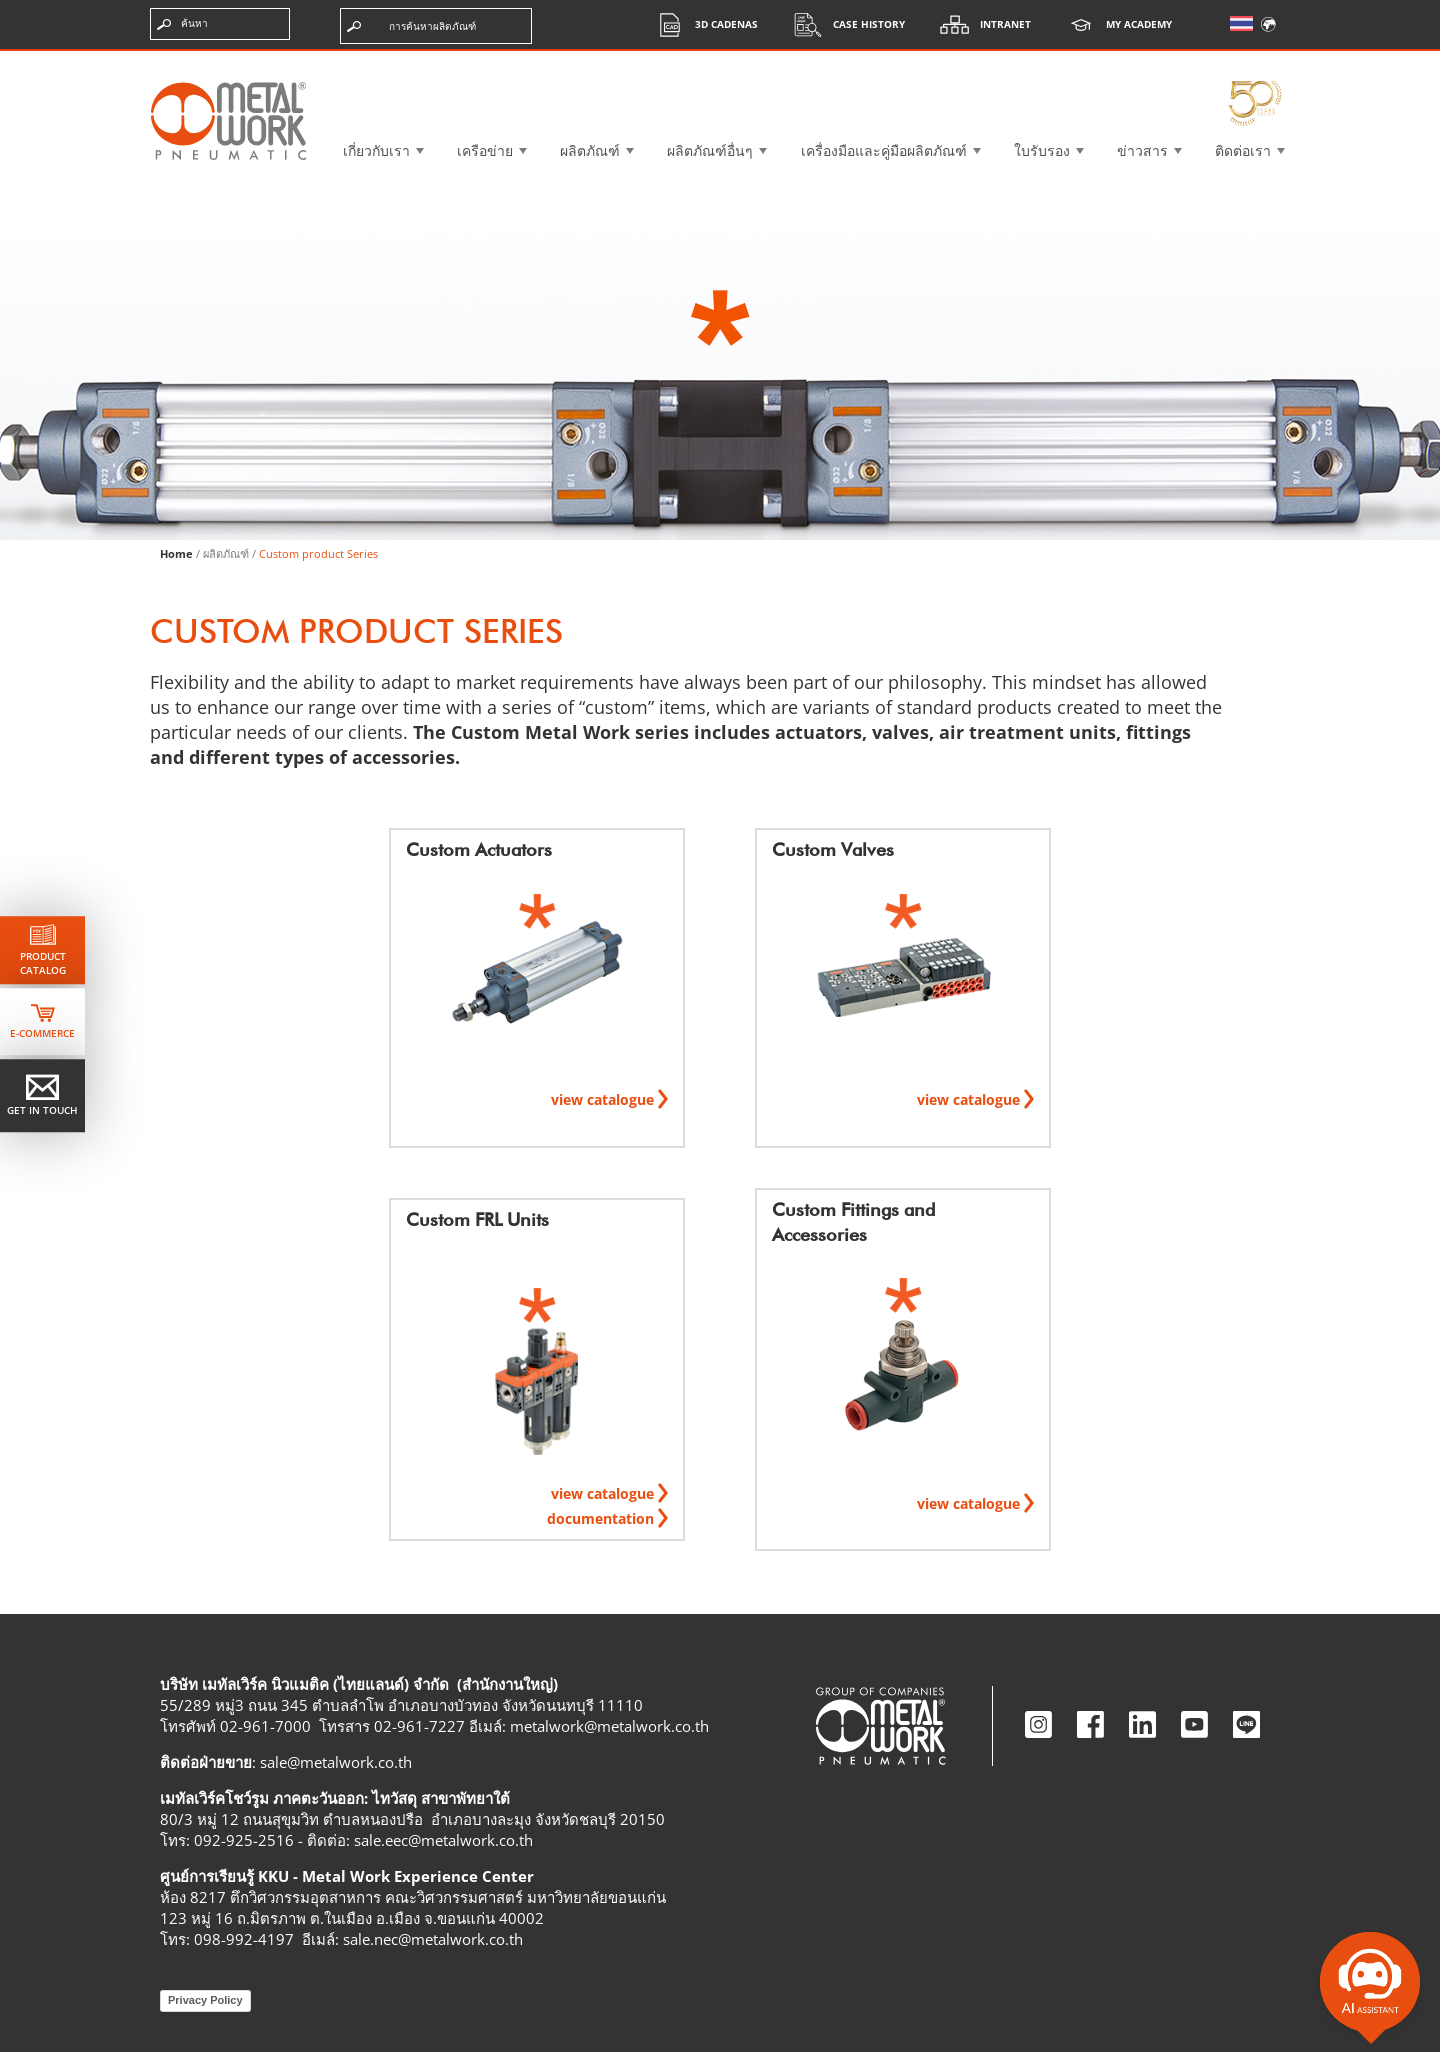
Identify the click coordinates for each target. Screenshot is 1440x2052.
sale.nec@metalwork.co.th (433, 1939)
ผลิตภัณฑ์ (590, 150)
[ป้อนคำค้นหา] (220, 24)
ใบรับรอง (1042, 150)
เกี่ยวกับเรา (376, 150)
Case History (844, 24)
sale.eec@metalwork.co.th (443, 1840)
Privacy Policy (205, 2000)
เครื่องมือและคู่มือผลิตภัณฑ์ (884, 150)
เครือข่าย (485, 150)
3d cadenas (701, 24)
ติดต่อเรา (1243, 150)
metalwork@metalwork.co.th (609, 1726)
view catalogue (604, 1099)
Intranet (980, 24)
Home (176, 553)
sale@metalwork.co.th (336, 1762)
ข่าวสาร (1142, 150)
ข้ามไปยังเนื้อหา (79, 34)
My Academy (1114, 24)
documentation (602, 1518)
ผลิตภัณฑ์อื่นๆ (710, 150)
